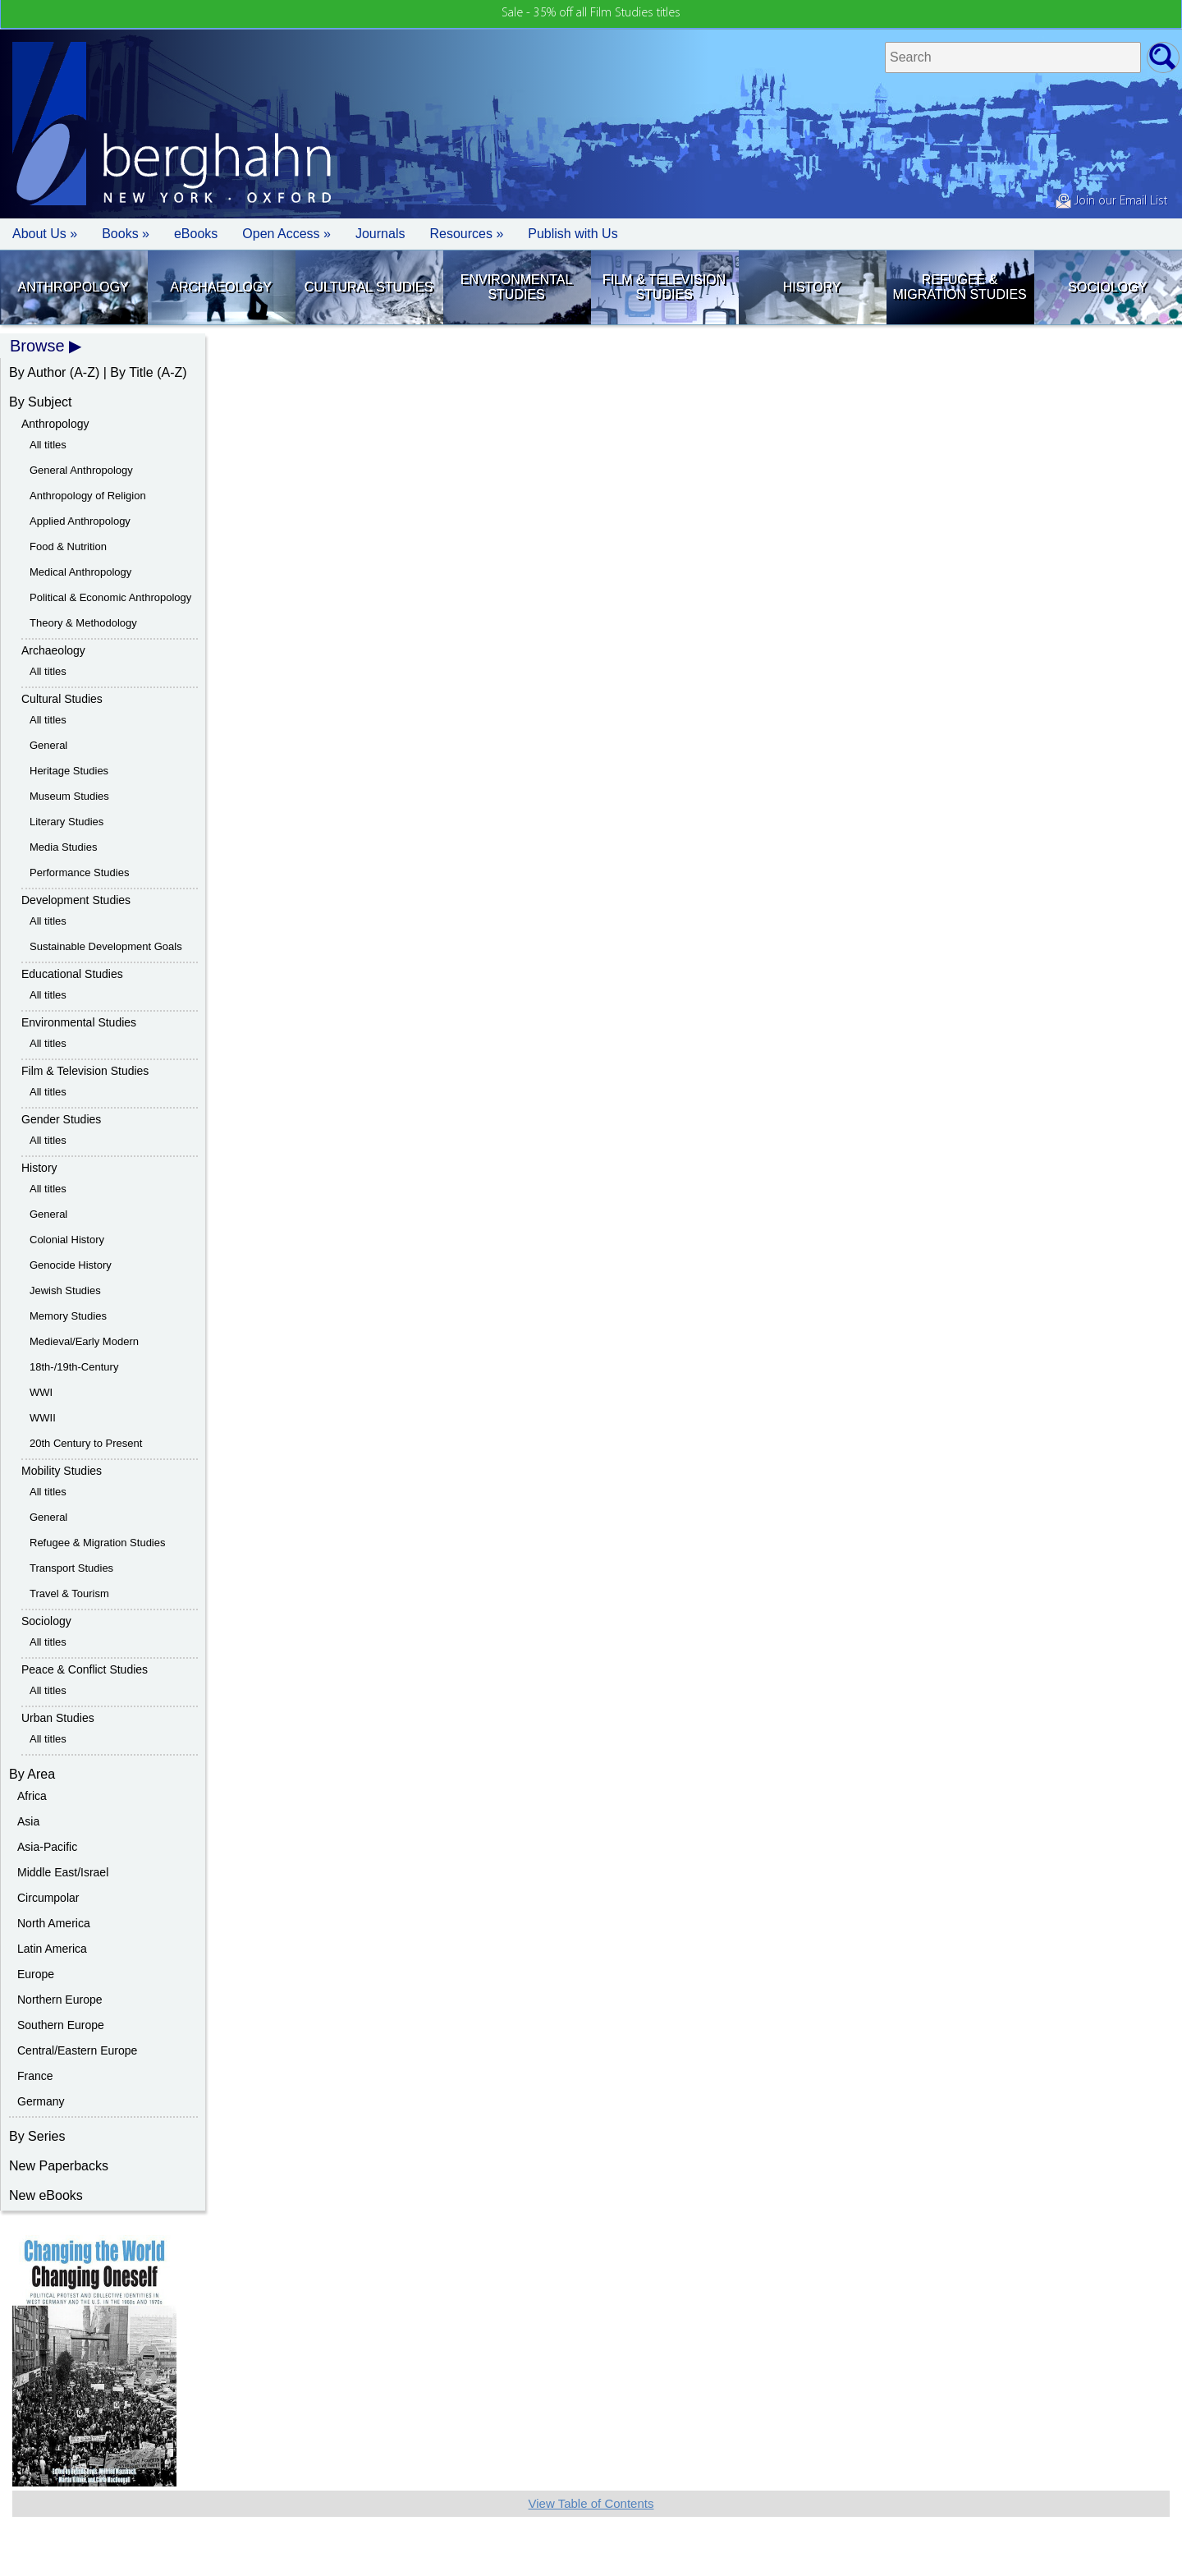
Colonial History (67, 1239)
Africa (32, 1795)
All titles (48, 445)
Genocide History (71, 1265)
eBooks (196, 234)
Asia (28, 1821)
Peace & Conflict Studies (84, 1669)
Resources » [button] (466, 234)
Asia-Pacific (47, 1846)
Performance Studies (79, 872)
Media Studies (63, 847)
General (48, 745)
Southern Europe (60, 2025)
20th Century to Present (86, 1443)
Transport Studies (71, 1568)
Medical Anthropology (80, 572)
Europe (35, 1974)
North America (53, 1923)
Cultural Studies (369, 287)
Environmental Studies (516, 287)
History (812, 287)
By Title (131, 372)
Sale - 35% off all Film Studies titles (591, 13)
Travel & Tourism (69, 1593)
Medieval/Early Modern (84, 1341)
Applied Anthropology (80, 521)
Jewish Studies (65, 1290)
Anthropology (73, 287)
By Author (37, 372)
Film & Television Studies (664, 287)
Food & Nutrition (68, 546)
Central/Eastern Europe (77, 2050)
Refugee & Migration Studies (959, 287)
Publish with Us (572, 234)
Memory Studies (68, 1316)
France (35, 2075)
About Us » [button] (44, 234)
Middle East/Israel (62, 1872)
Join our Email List (1111, 201)
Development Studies (76, 900)
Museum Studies (69, 796)
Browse (37, 346)
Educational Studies (72, 973)
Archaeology (221, 287)
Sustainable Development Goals (106, 946)
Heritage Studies (69, 771)
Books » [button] (125, 234)
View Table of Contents (591, 2503)
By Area (32, 1774)
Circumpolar (48, 1897)
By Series (37, 2136)
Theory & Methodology (83, 623)
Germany (41, 2101)
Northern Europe (60, 1999)
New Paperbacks (58, 2166)
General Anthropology (81, 470)
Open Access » (286, 234)
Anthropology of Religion (88, 495)
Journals (380, 234)
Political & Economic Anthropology (110, 597)
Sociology (1107, 287)
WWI (41, 1392)
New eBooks (46, 2195)
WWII (43, 1418)
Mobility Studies (61, 1470)
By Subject (40, 402)
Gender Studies (61, 1119)
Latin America (52, 1948)
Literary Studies (66, 821)
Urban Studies (57, 1717)
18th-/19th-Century (74, 1367)
